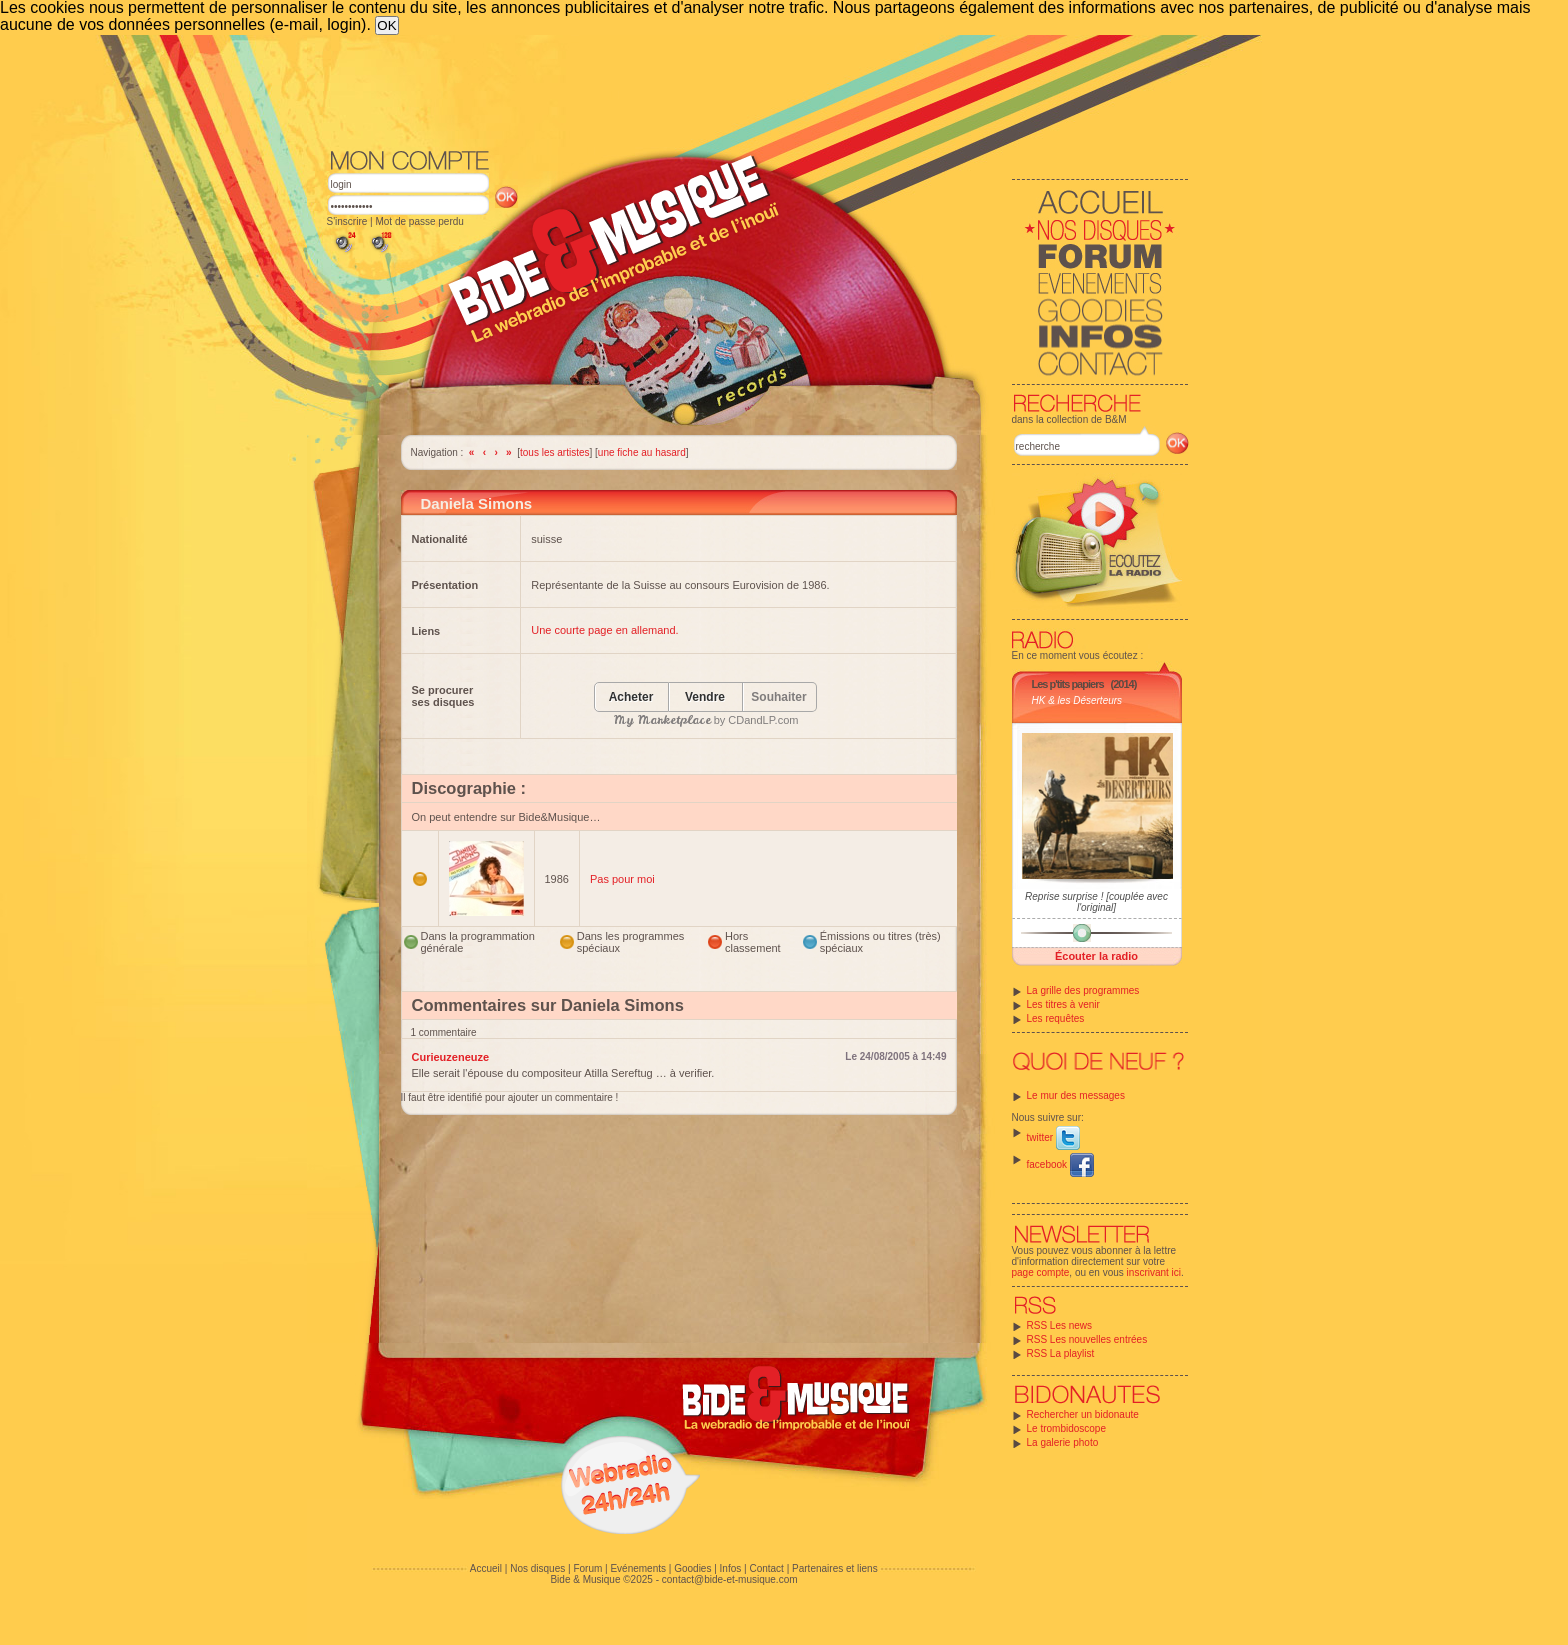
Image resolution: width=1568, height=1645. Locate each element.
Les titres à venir (1063, 1004)
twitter (1053, 1137)
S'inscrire (347, 221)
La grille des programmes (1083, 990)
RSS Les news (1060, 1325)
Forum (587, 1568)
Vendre (705, 697)
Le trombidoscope (1067, 1428)
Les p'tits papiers (1068, 684)
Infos (731, 1568)
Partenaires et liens (835, 1568)
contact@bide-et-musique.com (730, 1579)
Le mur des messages (1076, 1095)
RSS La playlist (1061, 1353)
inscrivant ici (1154, 1272)
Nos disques (537, 1568)
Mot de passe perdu (419, 221)
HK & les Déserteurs (1077, 700)
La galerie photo (1063, 1442)
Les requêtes (1056, 1018)
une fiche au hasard (642, 452)
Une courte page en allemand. (604, 630)
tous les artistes (554, 452)
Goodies (692, 1568)
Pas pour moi (622, 879)
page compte (1041, 1272)
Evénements (638, 1568)
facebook (1060, 1164)
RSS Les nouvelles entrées (1087, 1339)
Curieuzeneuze (451, 1057)
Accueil (486, 1568)
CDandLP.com (763, 720)
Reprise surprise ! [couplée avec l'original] (1096, 902)
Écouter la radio (1096, 956)
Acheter (631, 697)
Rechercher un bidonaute (1083, 1414)
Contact (766, 1568)
